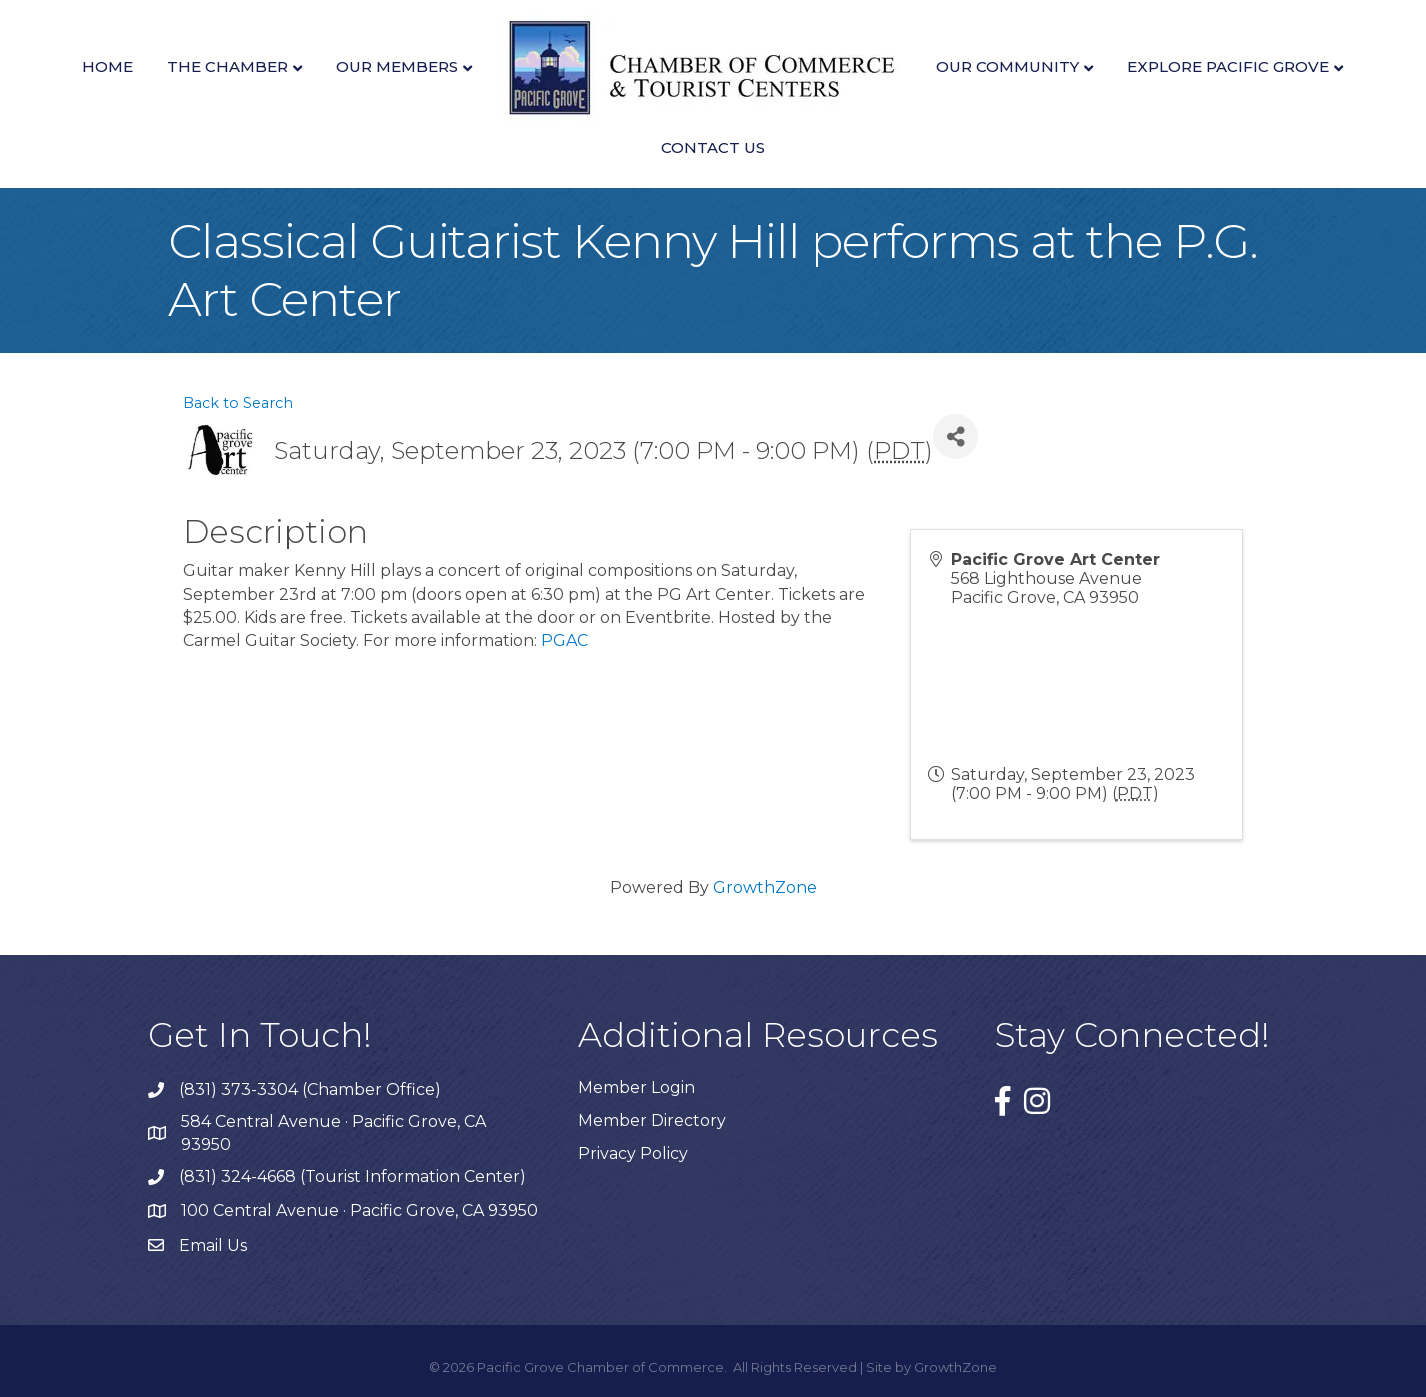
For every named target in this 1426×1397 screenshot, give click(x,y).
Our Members (397, 66)
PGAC (564, 640)
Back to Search (238, 403)
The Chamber (227, 66)
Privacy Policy (633, 1153)
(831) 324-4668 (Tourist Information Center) (352, 1176)
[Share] (955, 436)
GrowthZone (765, 887)
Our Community (1007, 66)
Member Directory (652, 1120)
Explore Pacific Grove (1228, 66)
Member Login (636, 1087)
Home (107, 66)
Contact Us (713, 147)
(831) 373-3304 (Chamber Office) (310, 1089)
